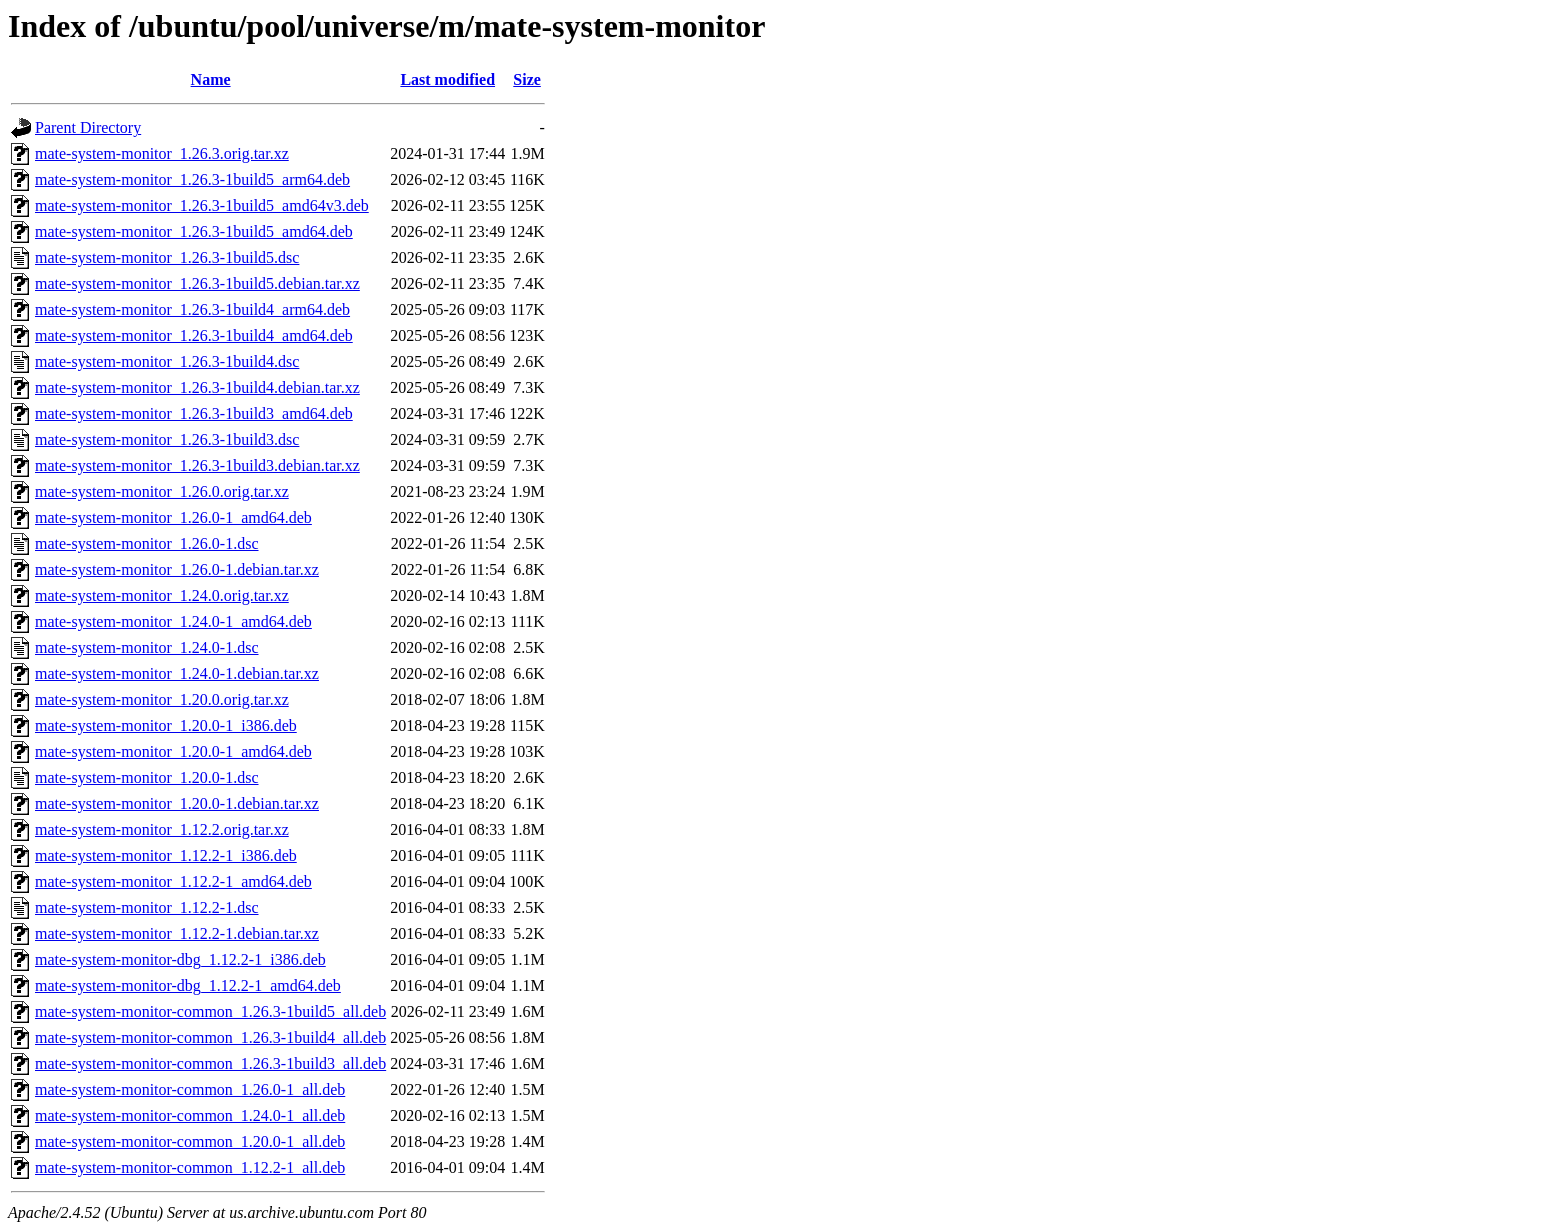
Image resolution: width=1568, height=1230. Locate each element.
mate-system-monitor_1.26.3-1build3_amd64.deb (194, 413)
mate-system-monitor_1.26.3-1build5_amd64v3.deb (202, 205)
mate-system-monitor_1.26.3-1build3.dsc (167, 439)
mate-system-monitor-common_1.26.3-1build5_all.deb (210, 1011)
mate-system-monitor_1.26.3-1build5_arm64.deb (192, 179)
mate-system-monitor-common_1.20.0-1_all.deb (190, 1141)
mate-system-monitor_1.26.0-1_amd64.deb (173, 517)
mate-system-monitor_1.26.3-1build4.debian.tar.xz (197, 387)
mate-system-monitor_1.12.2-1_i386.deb (166, 855)
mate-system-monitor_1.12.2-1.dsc (147, 907)
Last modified (447, 79)
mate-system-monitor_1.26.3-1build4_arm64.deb (192, 309)
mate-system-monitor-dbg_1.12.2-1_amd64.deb (188, 985)
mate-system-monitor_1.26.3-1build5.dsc (167, 257)
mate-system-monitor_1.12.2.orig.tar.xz (162, 829)
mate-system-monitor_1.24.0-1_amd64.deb (173, 621)
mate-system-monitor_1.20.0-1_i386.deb (166, 725)
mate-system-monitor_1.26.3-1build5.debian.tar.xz (197, 283)
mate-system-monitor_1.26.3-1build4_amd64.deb (194, 335)
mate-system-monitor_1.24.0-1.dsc (147, 647)
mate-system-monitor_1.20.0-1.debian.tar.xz (177, 803)
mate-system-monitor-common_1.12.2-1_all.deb (190, 1167)
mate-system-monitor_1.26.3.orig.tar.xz (162, 153)
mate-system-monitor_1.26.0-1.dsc (147, 543)
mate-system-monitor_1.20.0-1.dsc (147, 777)
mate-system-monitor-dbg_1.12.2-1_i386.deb (180, 959)
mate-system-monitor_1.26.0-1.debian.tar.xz (177, 569)
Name (211, 79)
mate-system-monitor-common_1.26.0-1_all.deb (190, 1089)
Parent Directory (88, 127)
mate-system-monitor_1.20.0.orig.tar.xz (162, 699)
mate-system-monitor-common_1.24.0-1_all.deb (190, 1115)
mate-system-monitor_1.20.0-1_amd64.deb (173, 751)
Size (527, 79)
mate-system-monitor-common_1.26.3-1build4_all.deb (210, 1037)
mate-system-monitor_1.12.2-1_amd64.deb (173, 881)
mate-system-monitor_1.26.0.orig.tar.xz (162, 491)
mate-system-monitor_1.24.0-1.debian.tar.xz (177, 673)
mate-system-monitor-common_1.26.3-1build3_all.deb (210, 1063)
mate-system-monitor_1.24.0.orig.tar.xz (162, 595)
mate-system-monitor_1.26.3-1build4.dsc (167, 361)
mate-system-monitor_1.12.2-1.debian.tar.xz (177, 933)
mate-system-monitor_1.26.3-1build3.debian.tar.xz (197, 465)
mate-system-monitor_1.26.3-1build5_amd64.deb (194, 231)
